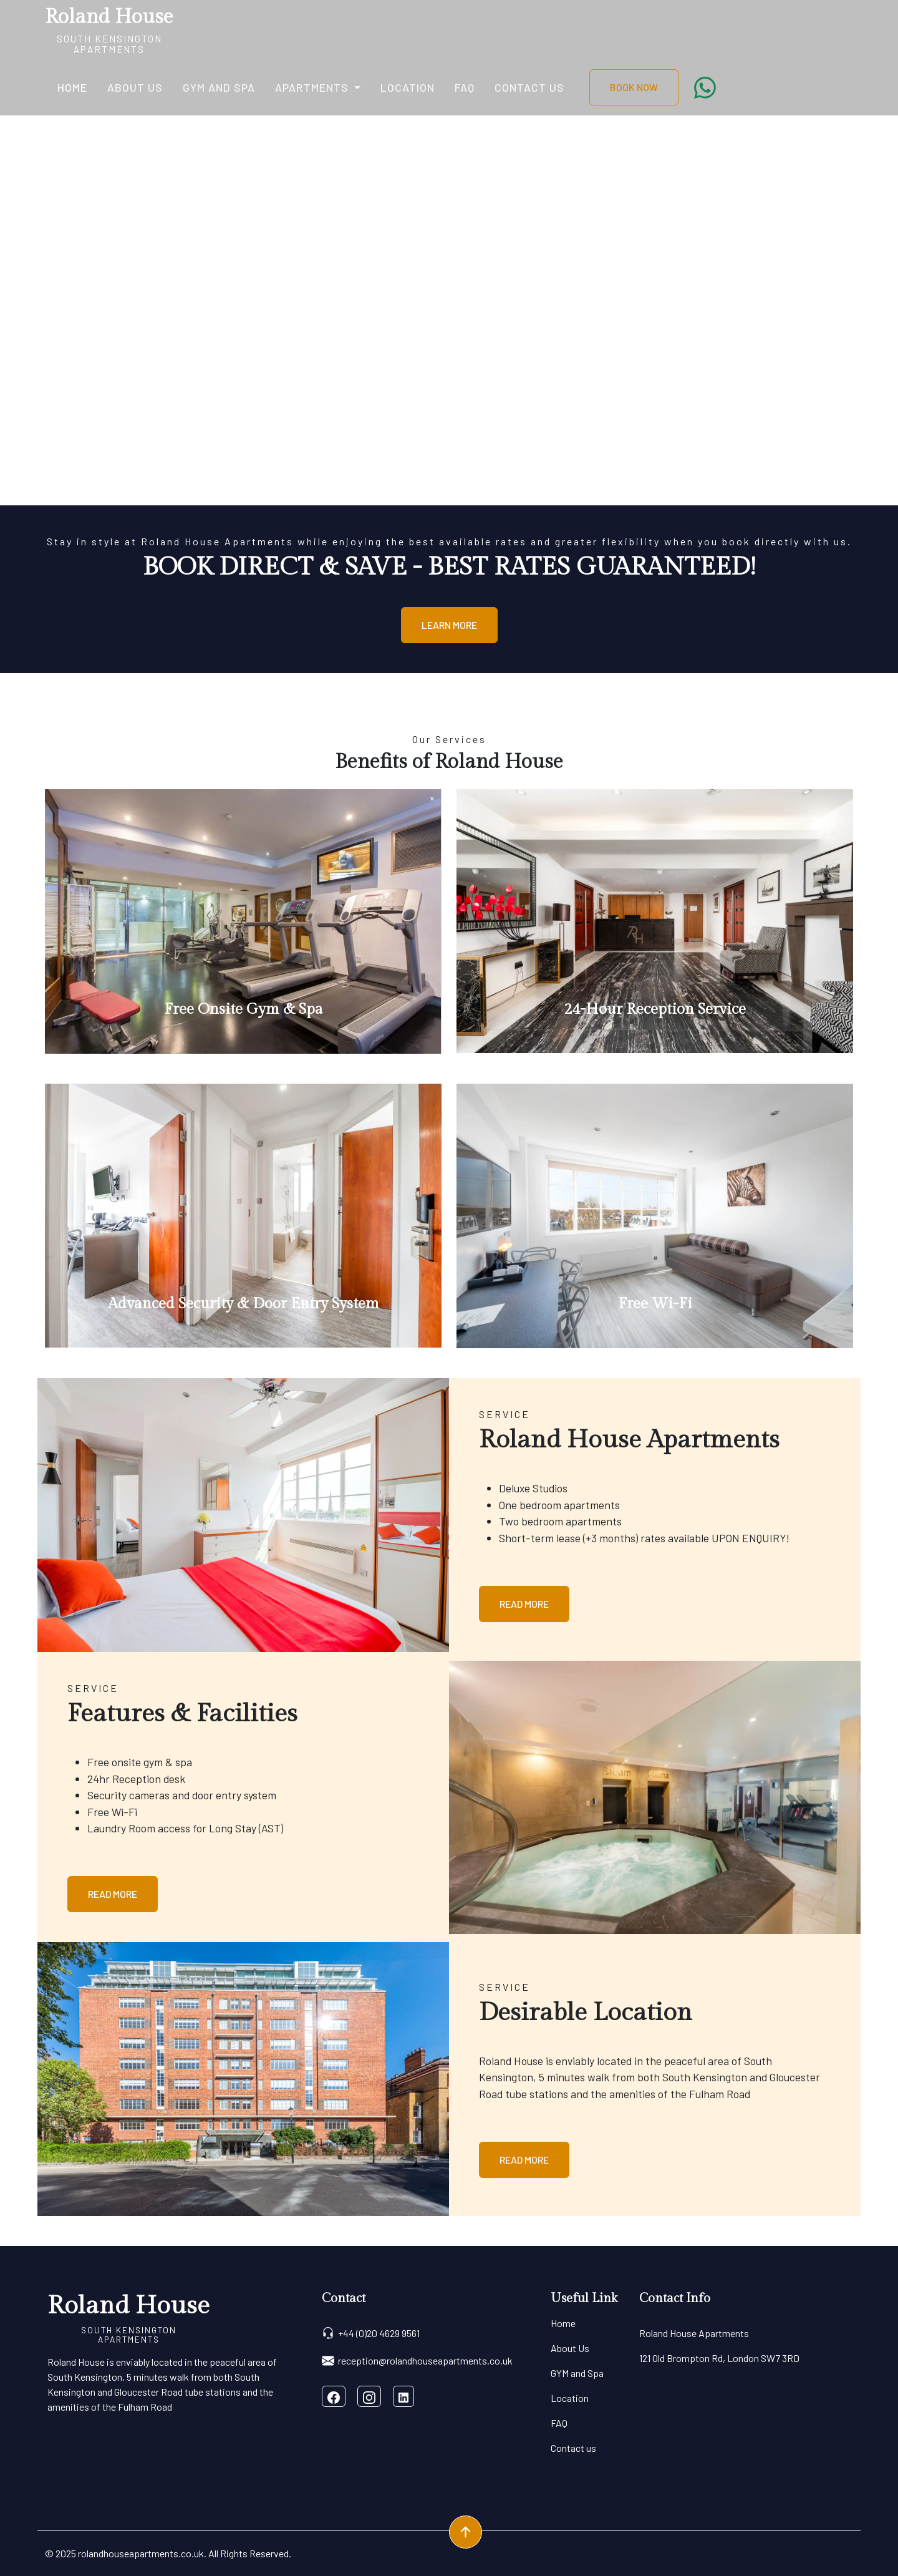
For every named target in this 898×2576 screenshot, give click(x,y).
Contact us (529, 87)
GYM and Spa (219, 87)
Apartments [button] (313, 87)
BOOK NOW (634, 87)
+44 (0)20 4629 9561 (371, 2333)
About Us (135, 87)
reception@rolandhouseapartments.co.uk (417, 2361)
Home (72, 87)
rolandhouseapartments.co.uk (141, 2553)
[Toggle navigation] (181, 29)
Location (407, 87)
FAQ (465, 87)
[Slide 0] (449, 488)
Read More (524, 1604)
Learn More (449, 625)
